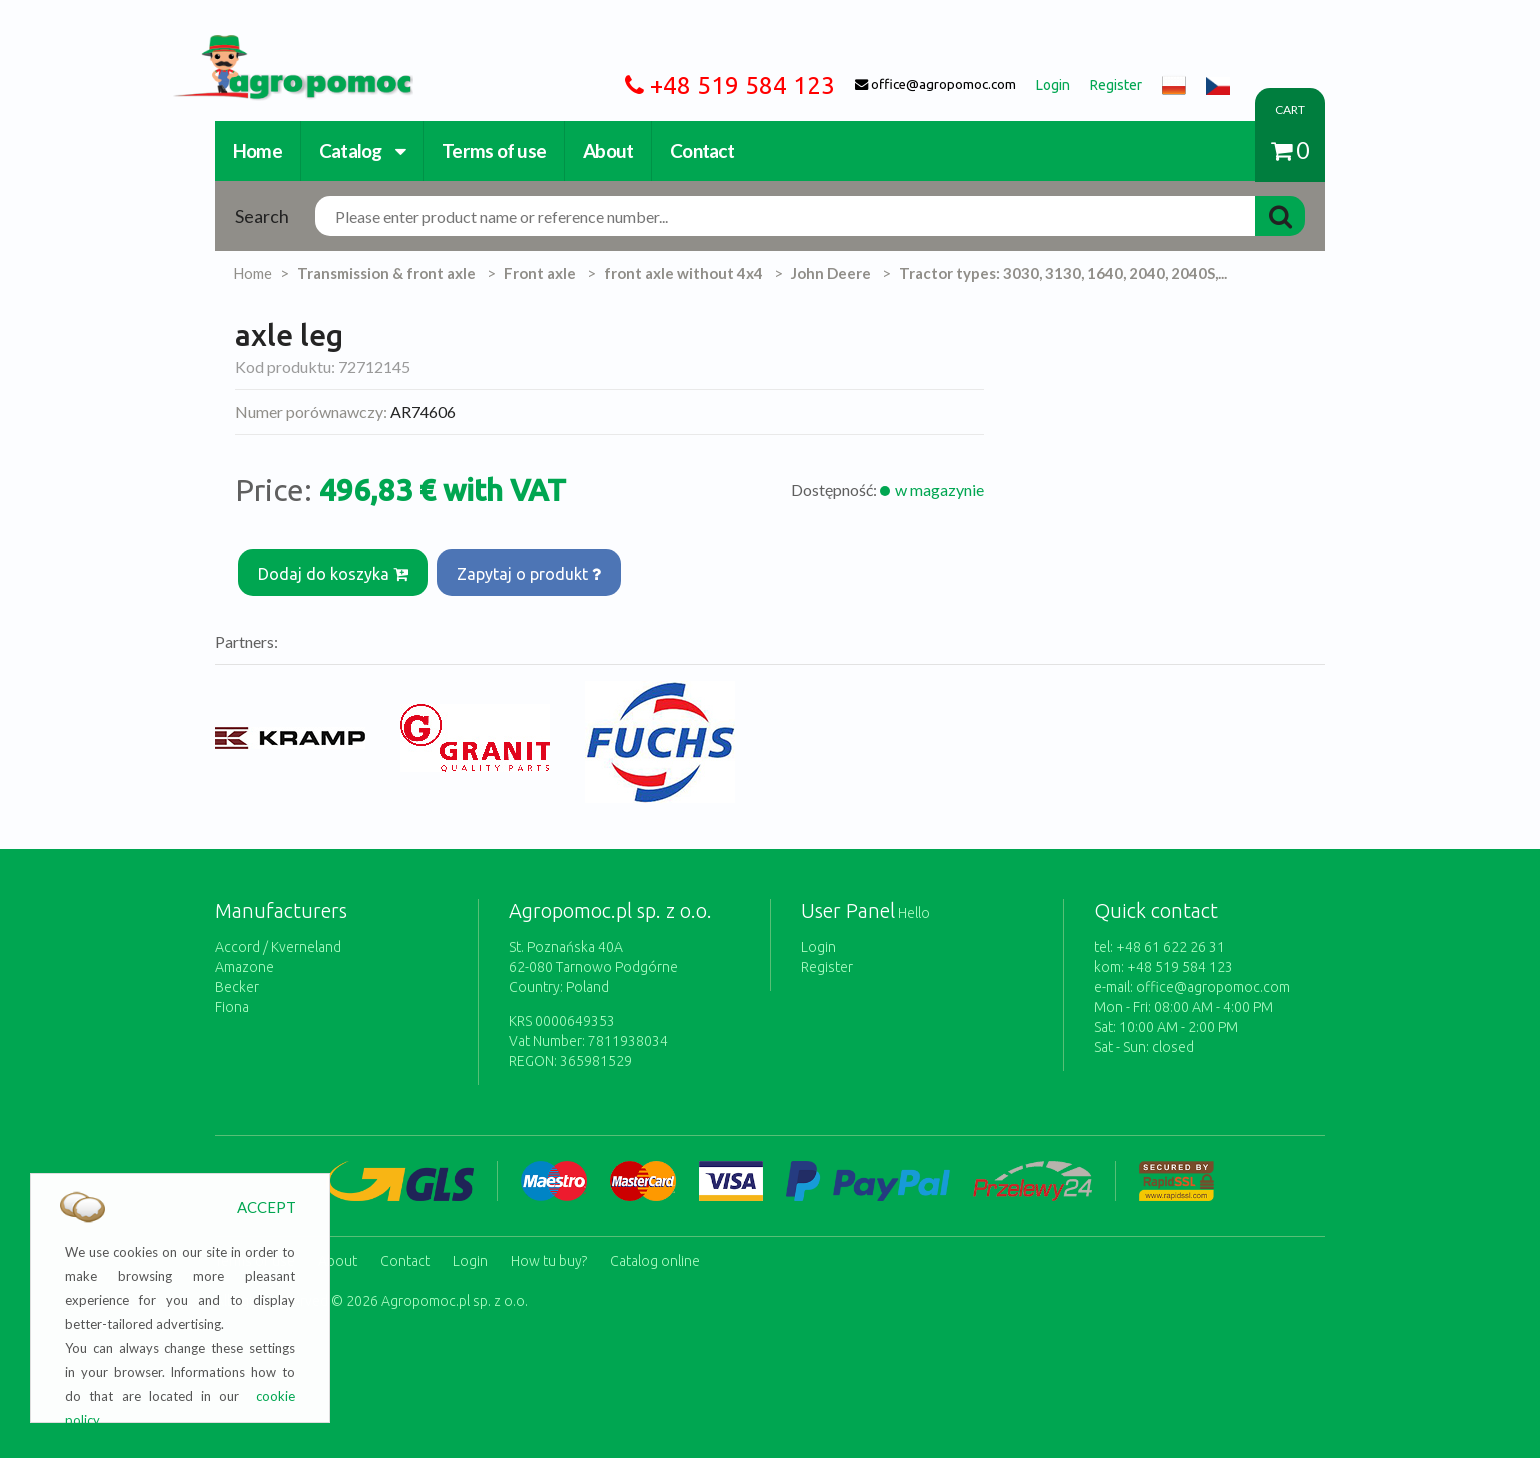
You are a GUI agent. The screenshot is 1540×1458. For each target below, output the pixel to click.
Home (257, 150)
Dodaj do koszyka (335, 570)
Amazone (244, 959)
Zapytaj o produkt (535, 570)
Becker (237, 979)
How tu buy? (549, 1249)
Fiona (232, 999)
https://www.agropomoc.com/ (277, 46)
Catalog (362, 150)
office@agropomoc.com (1213, 979)
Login (818, 939)
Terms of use (494, 150)
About (608, 150)
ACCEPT (266, 1207)
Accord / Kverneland (278, 939)
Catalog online (655, 1249)
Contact (702, 150)
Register (827, 959)
